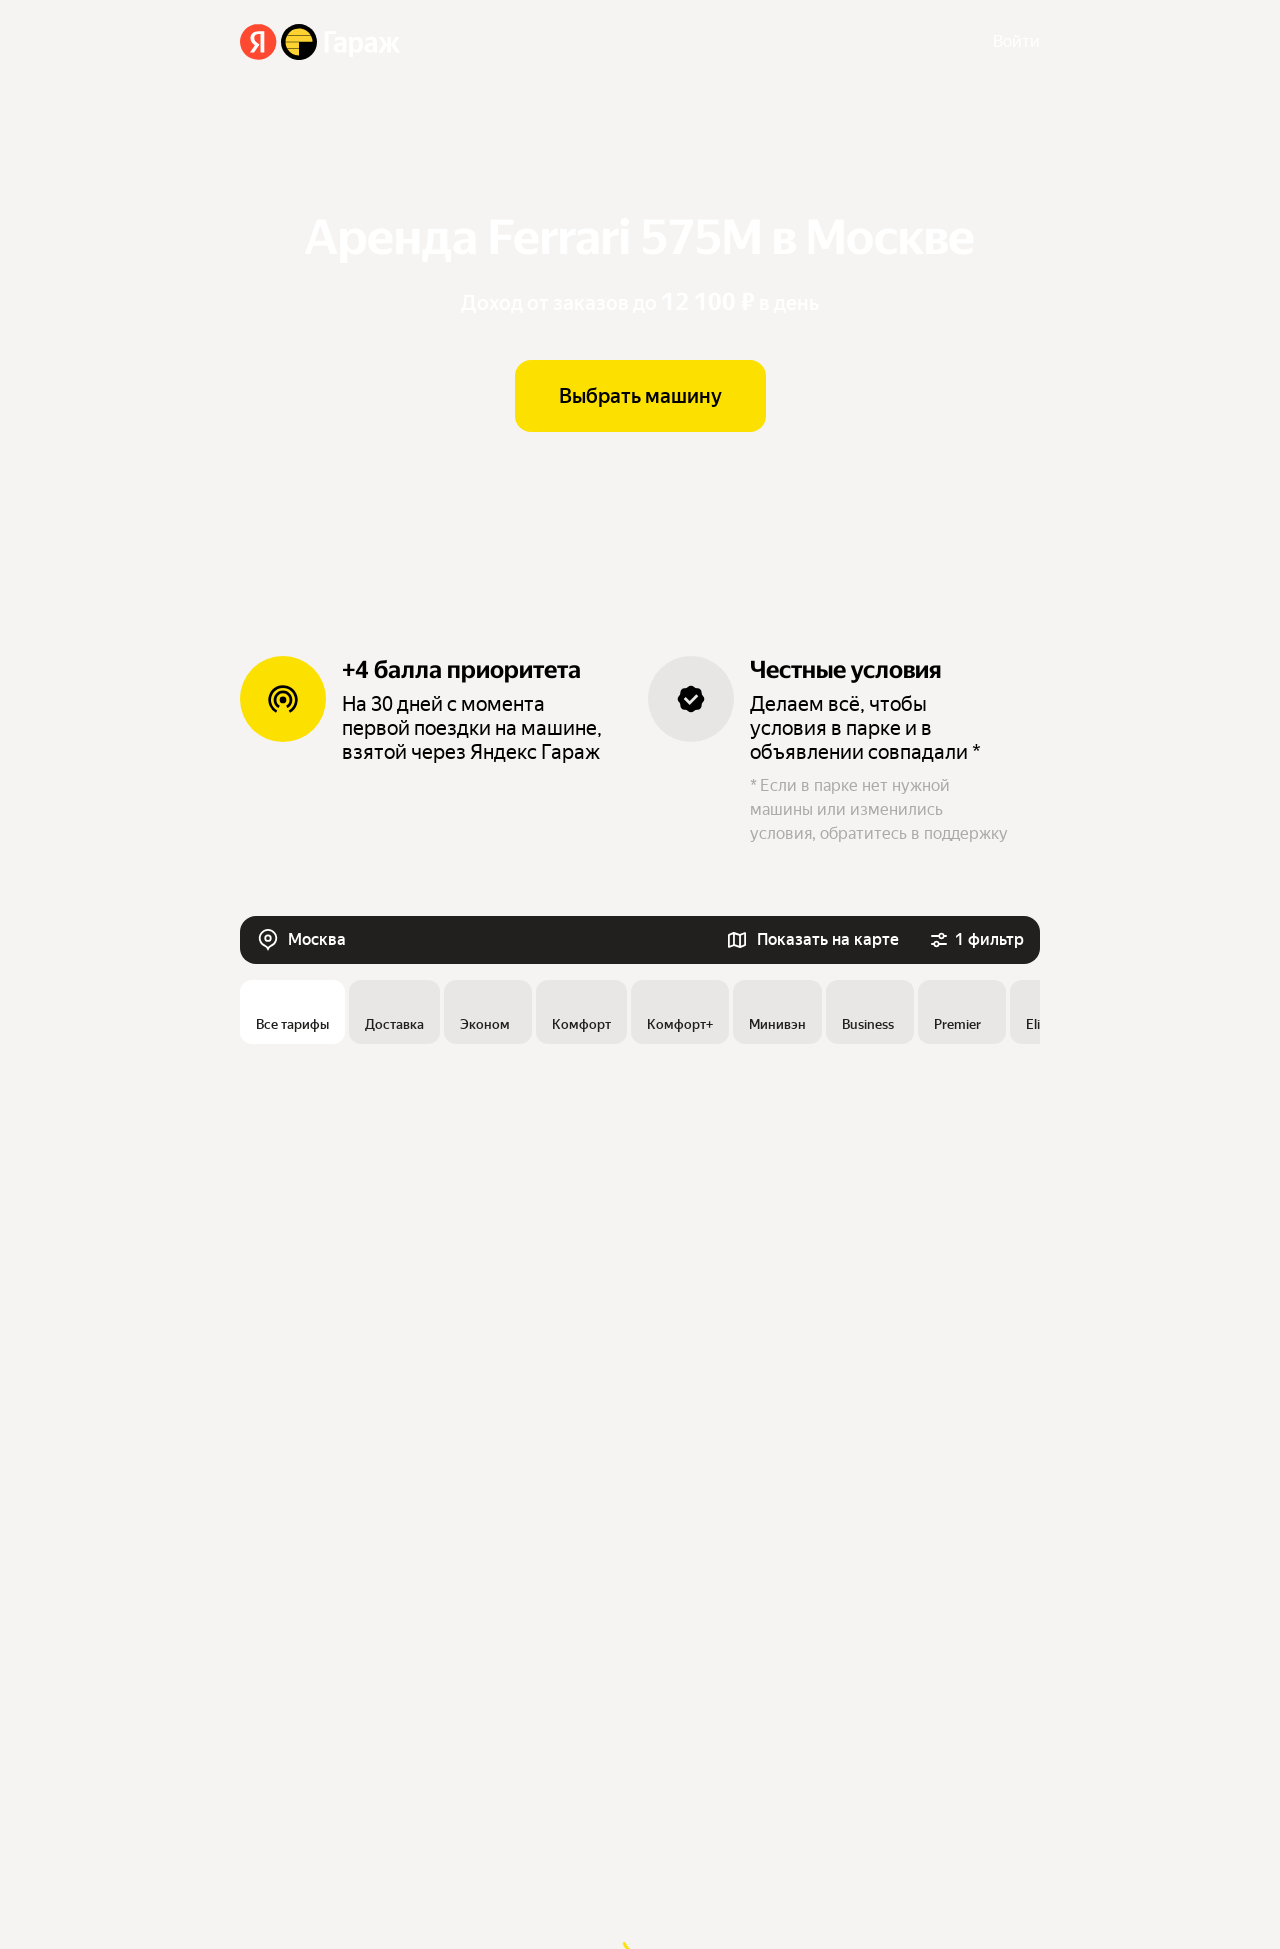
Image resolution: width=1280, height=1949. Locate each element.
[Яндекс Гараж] (320, 42)
